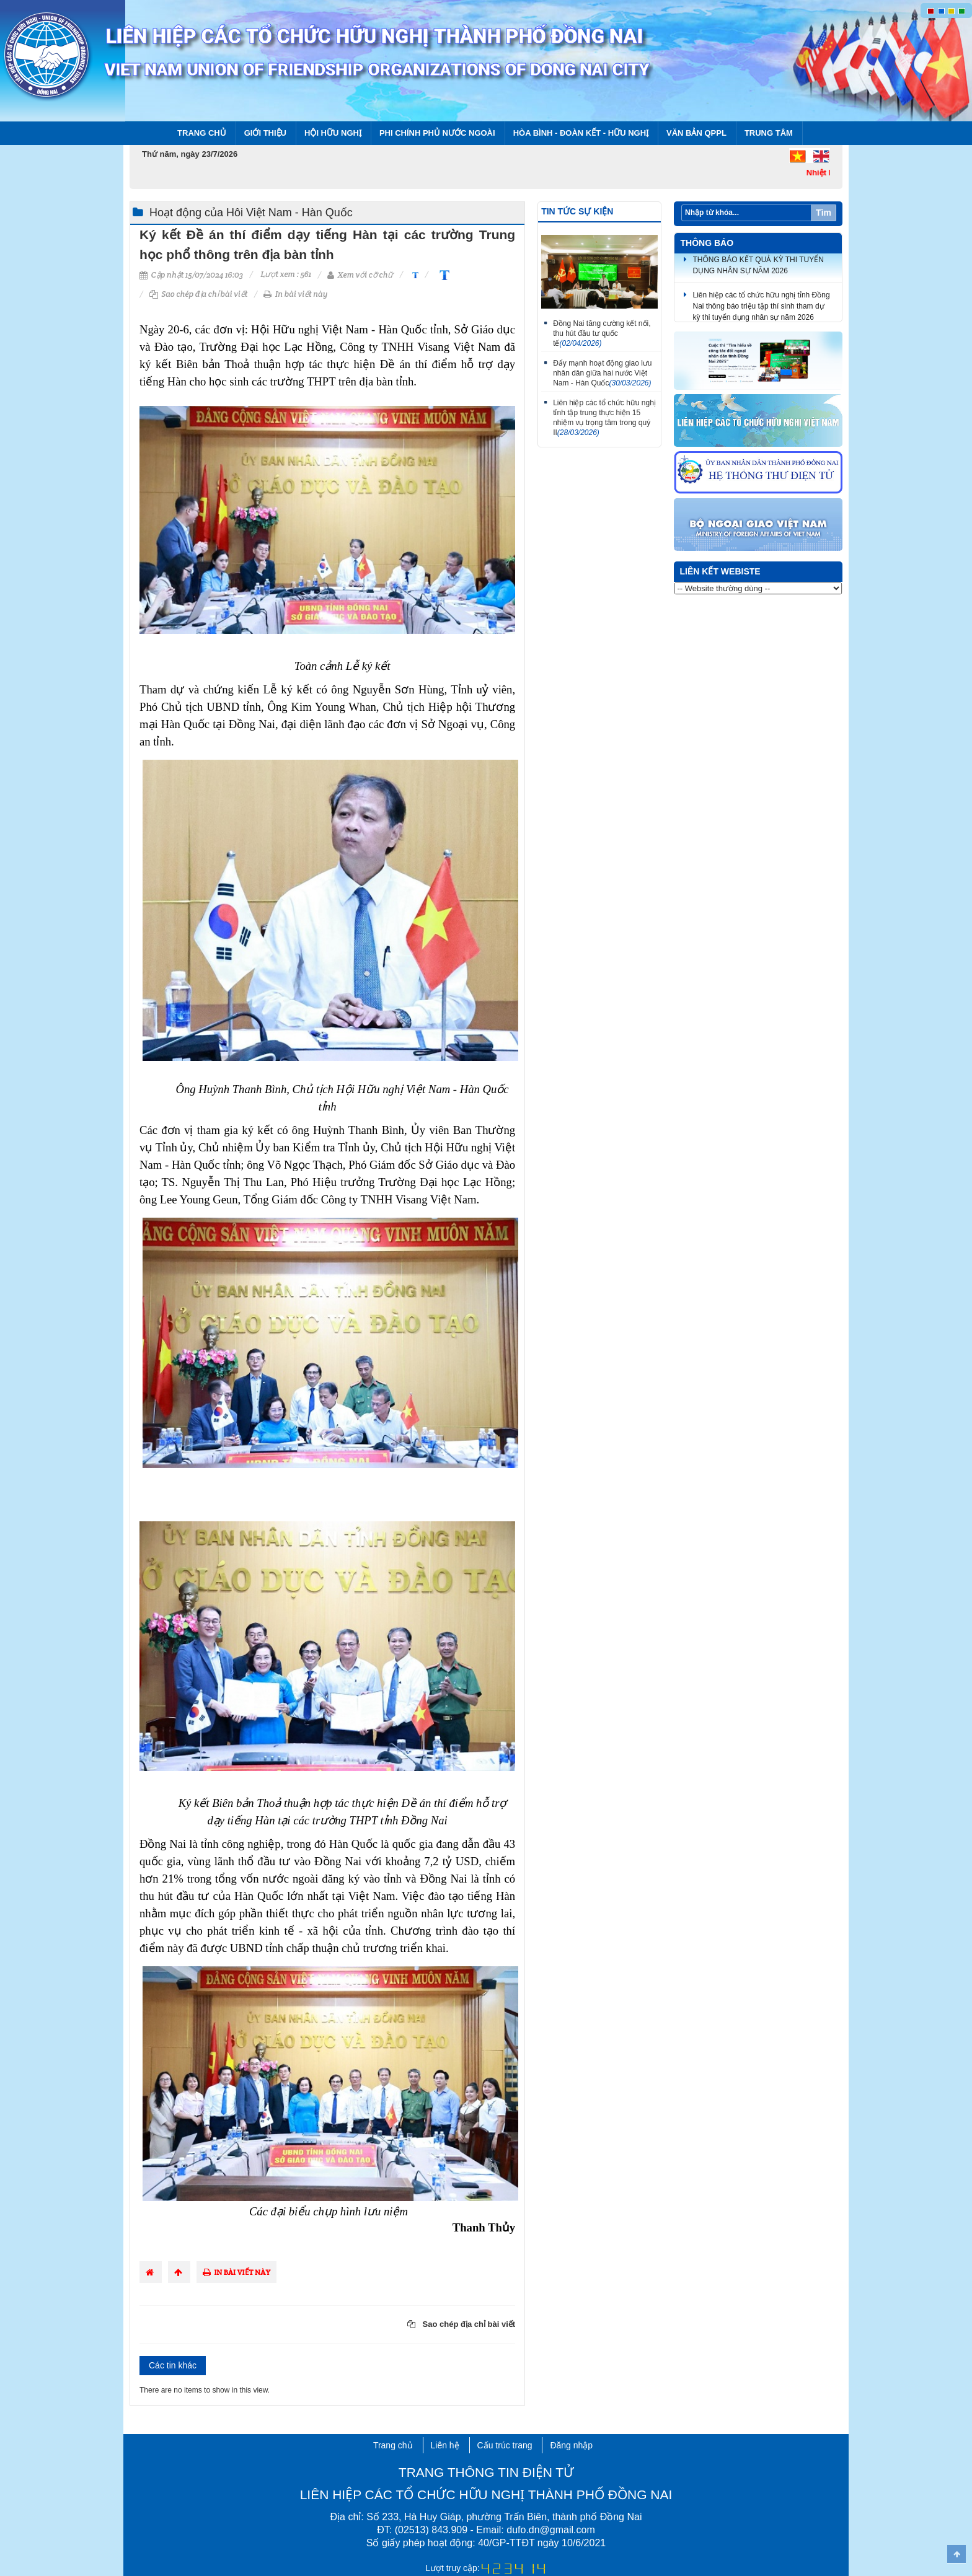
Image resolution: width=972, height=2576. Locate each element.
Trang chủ (201, 133)
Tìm (823, 213)
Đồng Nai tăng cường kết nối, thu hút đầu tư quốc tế (601, 333)
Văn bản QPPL (696, 133)
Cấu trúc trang (504, 2445)
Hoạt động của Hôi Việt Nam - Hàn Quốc (251, 212)
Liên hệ (445, 2445)
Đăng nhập (571, 2445)
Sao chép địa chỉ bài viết (198, 294)
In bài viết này (295, 294)
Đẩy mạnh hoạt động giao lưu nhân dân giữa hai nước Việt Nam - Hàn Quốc (602, 373)
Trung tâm (768, 133)
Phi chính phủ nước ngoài (437, 133)
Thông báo (707, 243)
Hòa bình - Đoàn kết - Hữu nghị (580, 133)
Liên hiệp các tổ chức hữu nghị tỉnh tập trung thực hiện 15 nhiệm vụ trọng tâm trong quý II (604, 417)
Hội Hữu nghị (332, 133)
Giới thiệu (265, 133)
